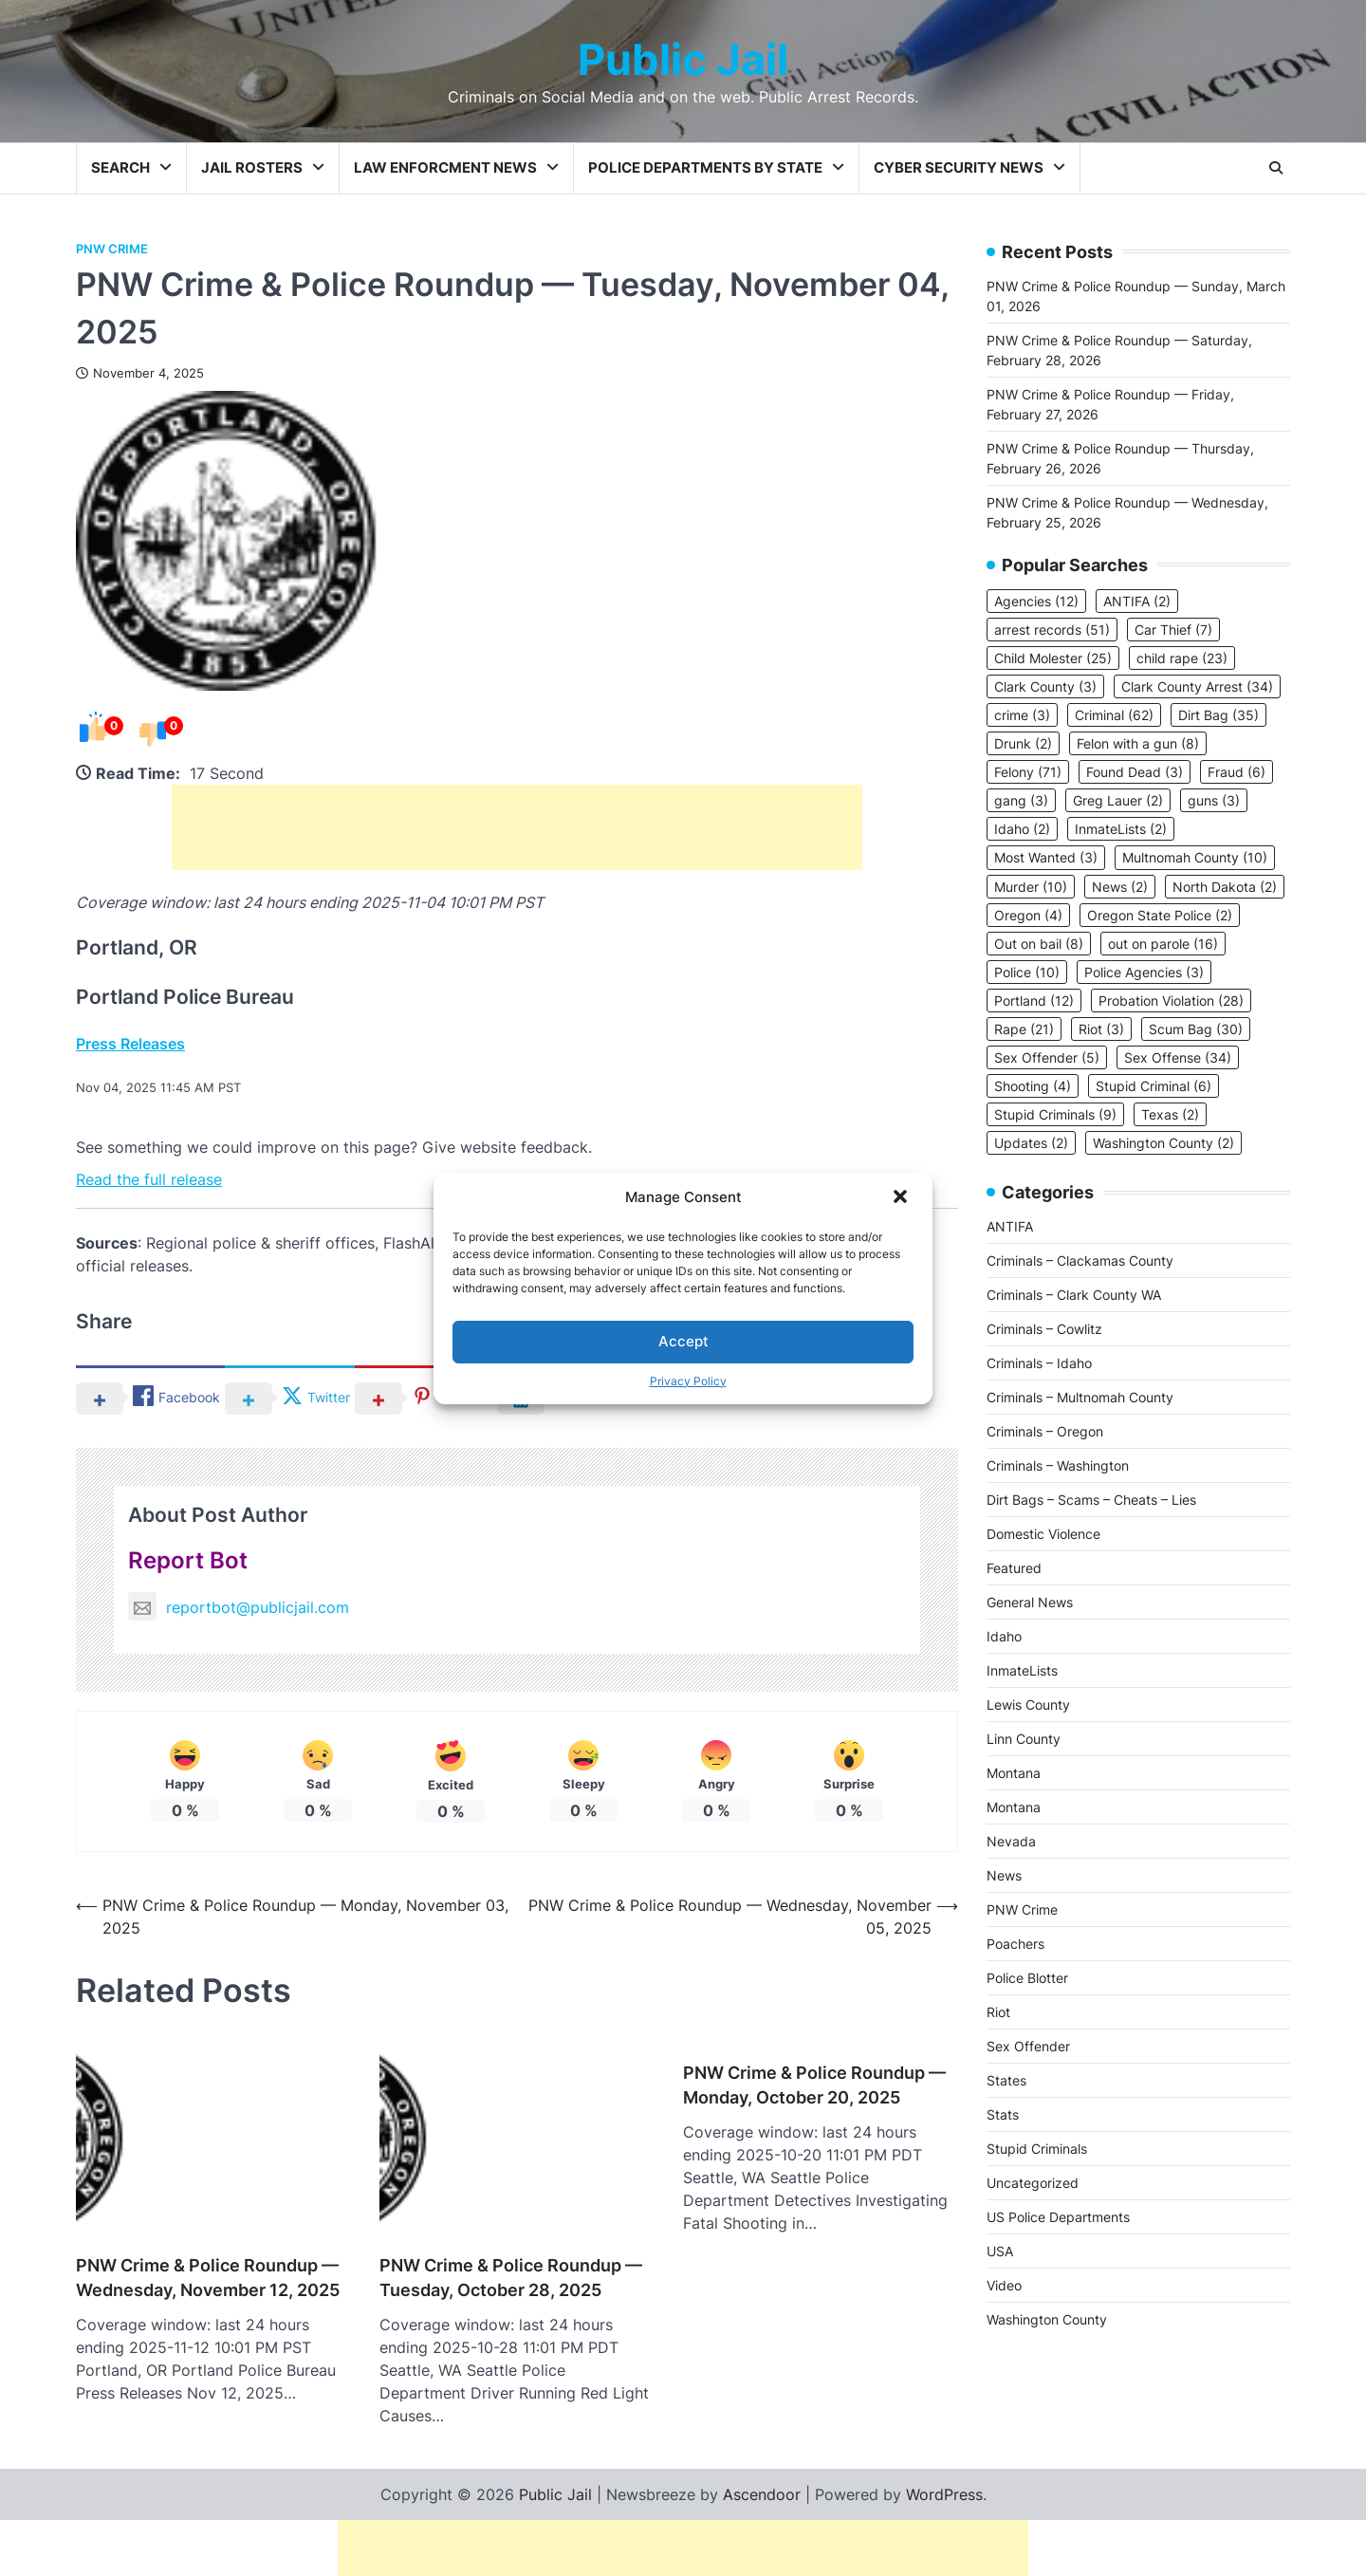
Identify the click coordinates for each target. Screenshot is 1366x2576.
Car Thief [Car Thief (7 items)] (1173, 629)
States (1006, 2080)
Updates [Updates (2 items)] (1031, 1143)
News (1004, 1875)
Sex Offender (1028, 2046)
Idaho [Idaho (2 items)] (1022, 829)
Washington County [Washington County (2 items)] (1163, 1143)
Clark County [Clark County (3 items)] (1045, 686)
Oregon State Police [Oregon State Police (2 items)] (1159, 915)
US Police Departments (1058, 2217)
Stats (1003, 2114)
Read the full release (149, 1179)
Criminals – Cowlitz (1044, 1329)
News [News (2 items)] (1120, 887)
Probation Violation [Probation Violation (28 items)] (1171, 1000)
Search (120, 167)
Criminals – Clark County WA (1074, 1295)
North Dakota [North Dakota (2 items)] (1224, 887)
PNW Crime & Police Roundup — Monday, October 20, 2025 (814, 2085)
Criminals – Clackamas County (1080, 1260)
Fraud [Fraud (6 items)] (1236, 772)
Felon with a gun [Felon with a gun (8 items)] (1138, 743)
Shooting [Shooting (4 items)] (1032, 1086)
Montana (1014, 1773)
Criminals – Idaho (1039, 1363)
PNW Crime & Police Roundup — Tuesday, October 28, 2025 (510, 2226)
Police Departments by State (705, 167)
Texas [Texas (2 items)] (1170, 1114)
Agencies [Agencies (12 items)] (1036, 601)
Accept (683, 1341)
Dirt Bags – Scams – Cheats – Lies (1091, 1500)
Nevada (1011, 1841)
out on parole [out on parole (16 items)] (1163, 944)
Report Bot (188, 1560)
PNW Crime (112, 249)
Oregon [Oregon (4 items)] (1028, 915)
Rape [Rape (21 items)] (1024, 1029)
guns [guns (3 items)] (1214, 800)
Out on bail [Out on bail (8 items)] (1038, 944)
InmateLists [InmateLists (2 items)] (1121, 829)
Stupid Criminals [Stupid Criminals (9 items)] (1055, 1114)
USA (1000, 2251)
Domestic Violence (1043, 1534)
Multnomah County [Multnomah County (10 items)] (1194, 857)
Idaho (1004, 1636)
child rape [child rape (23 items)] (1182, 658)
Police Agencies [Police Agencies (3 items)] (1144, 972)
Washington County (1047, 2319)
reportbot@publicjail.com (238, 1607)
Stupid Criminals (1037, 2148)
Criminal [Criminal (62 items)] (1114, 715)
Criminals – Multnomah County (1080, 1397)
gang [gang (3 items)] (1021, 800)
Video (1004, 2285)
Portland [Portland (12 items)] (1034, 1000)
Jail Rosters (252, 167)
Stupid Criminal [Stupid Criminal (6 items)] (1153, 1086)
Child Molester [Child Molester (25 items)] (1053, 658)
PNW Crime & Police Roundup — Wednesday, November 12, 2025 (208, 2226)
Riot (998, 2012)
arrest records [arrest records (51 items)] (1052, 629)
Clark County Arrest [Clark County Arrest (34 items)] (1197, 686)
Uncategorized (1033, 2183)
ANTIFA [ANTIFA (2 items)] (1137, 601)
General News (1030, 1602)
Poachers (1015, 1944)
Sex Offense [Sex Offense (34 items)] (1177, 1057)
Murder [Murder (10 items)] (1030, 887)
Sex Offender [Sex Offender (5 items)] (1046, 1057)
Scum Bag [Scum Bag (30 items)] (1196, 1029)
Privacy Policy (688, 1381)
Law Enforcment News (445, 167)
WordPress (944, 2443)
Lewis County (1028, 1704)
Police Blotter (1027, 1978)
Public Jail (683, 59)
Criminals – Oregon (1045, 1431)
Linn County (1024, 1739)
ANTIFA (1010, 1226)
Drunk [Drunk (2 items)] (1023, 743)
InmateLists (1022, 1670)
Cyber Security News (958, 167)
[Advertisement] (517, 827)
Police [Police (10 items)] (1027, 972)
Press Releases (130, 1043)
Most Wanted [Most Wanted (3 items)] (1046, 857)
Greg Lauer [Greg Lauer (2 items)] (1118, 800)
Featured (1014, 1568)
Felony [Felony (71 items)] (1027, 772)
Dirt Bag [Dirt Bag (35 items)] (1218, 715)
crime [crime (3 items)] (1022, 715)
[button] (902, 1198)
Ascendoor (762, 2443)
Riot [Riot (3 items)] (1101, 1029)
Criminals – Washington (1058, 1465)
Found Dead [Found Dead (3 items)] (1134, 772)
